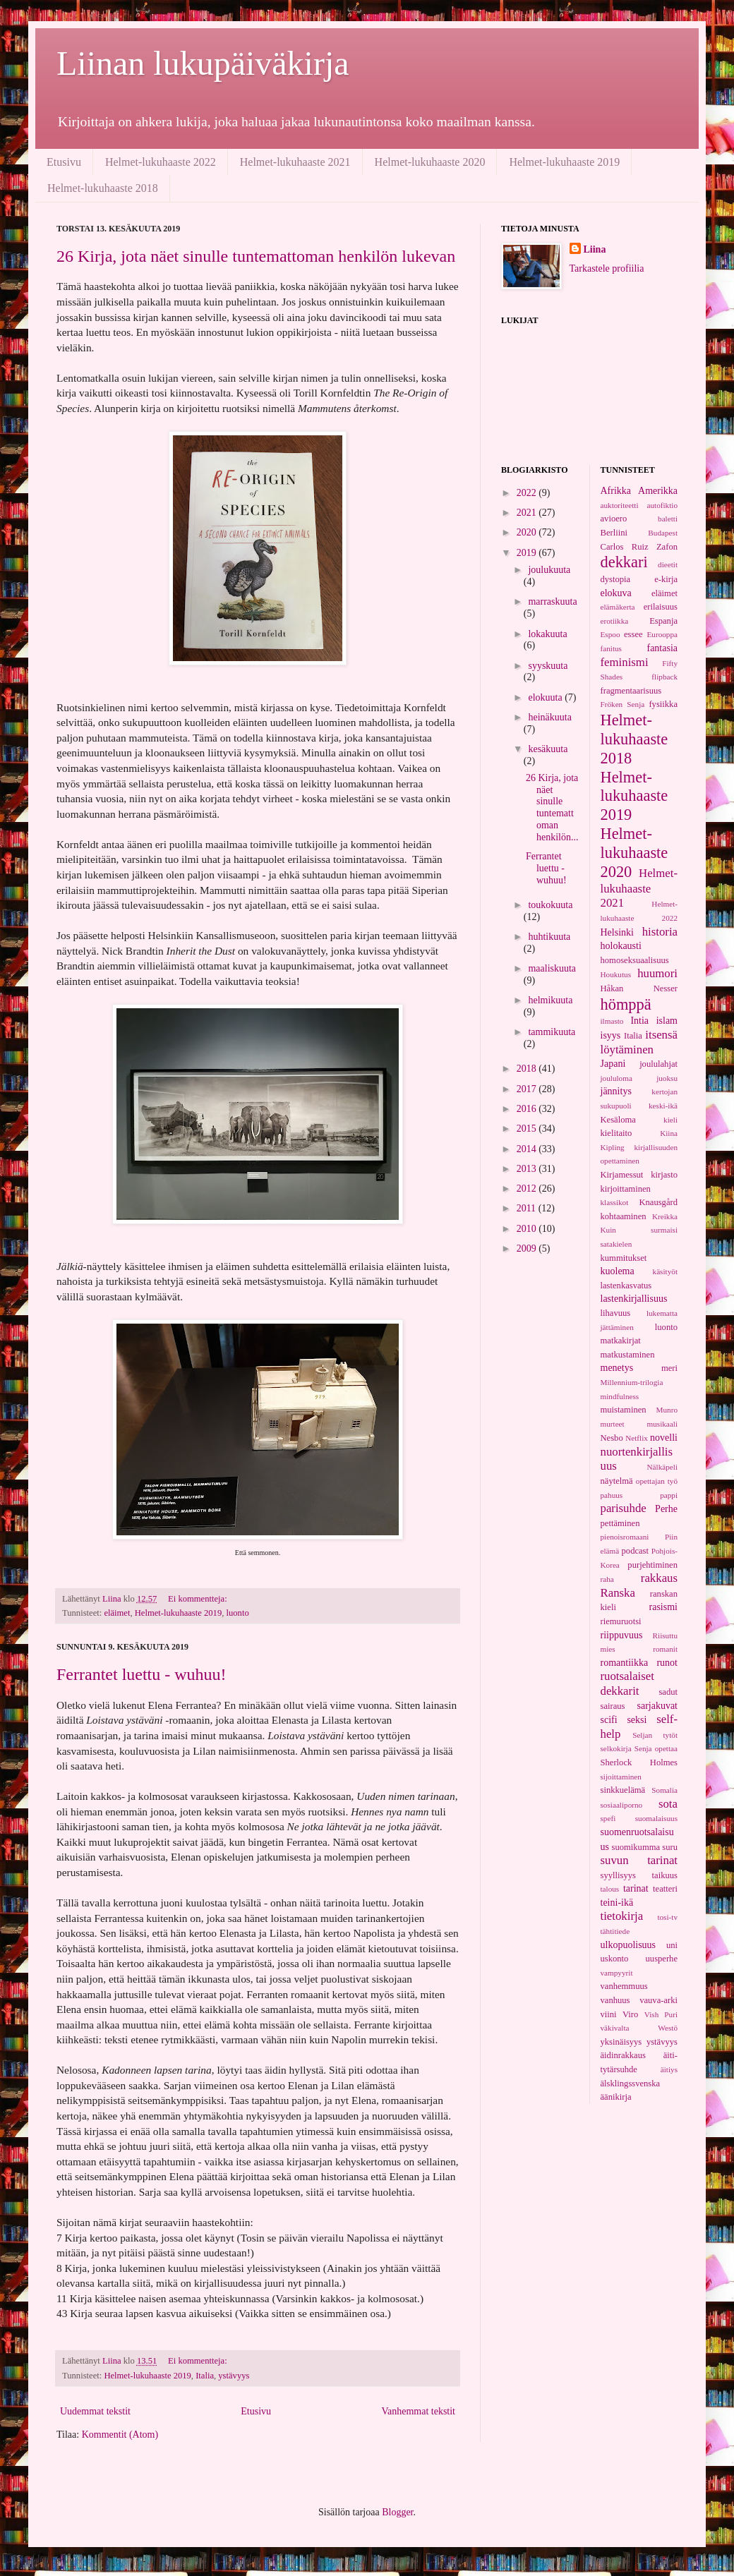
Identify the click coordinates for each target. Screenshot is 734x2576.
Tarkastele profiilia (607, 268)
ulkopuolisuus (628, 1945)
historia (660, 931)
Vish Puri (661, 2014)
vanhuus (615, 2000)
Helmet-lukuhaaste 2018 (102, 188)
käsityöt (665, 1271)
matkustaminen (628, 1355)
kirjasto (664, 1175)
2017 (528, 1089)
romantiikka (625, 1662)
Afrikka (616, 490)
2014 (528, 1149)
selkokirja (616, 1748)
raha (607, 1579)
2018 (528, 1068)
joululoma (616, 1078)
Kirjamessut (622, 1175)
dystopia (616, 579)
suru (670, 1847)
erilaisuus (661, 607)
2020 (528, 532)
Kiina (669, 1133)
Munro (667, 1409)
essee (633, 634)
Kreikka (665, 1216)
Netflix (636, 1438)
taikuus (665, 1875)
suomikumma (636, 1847)
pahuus (612, 1495)
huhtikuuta (549, 936)
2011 (528, 1208)
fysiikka (663, 704)
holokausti (621, 946)
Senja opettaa (656, 1748)
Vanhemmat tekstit (418, 2411)
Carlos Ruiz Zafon (639, 547)
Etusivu (64, 162)
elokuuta (546, 697)
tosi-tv (667, 1917)
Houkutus (616, 974)
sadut (668, 1692)
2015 (528, 1128)
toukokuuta (550, 905)
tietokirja (622, 1916)
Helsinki (617, 932)
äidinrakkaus (623, 2055)
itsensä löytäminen (639, 1042)
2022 (528, 493)
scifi (609, 1720)
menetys (617, 1367)
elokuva (616, 593)
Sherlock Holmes (639, 1762)
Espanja (663, 621)
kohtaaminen (623, 1216)
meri (669, 1368)
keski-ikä (663, 1105)
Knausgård (658, 1202)
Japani (613, 1063)
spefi (608, 1818)
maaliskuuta (552, 968)
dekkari (624, 562)
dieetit (668, 564)
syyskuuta (547, 665)
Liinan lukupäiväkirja (202, 63)
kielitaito (616, 1133)
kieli (670, 1119)
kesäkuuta (547, 749)
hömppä (626, 1004)
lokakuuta (547, 634)
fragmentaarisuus (631, 691)
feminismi (625, 662)
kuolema (617, 1271)
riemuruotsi (621, 1621)
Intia (639, 1020)
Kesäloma (618, 1120)
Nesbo (612, 1438)
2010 (528, 1228)
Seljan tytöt (655, 1735)
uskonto (615, 1959)
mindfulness (620, 1396)
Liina (595, 249)
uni (672, 1945)
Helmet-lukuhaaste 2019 (564, 162)
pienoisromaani (625, 1536)
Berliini (614, 533)
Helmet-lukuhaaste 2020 (430, 162)
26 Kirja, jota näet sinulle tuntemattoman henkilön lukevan (255, 256)
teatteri (665, 1889)
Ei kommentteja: (198, 1599)
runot (667, 1662)
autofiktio (662, 505)
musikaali (662, 1424)
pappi (669, 1495)
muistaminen (623, 1410)
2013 (528, 1168)
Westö (668, 2028)
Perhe (666, 1509)
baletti (668, 518)
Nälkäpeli (662, 1467)
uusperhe (662, 1959)
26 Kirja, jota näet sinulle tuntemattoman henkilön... (552, 807)
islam (667, 1020)
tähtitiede (615, 1931)
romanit (665, 1649)
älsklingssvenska (631, 2083)
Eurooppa (662, 634)
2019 (528, 553)
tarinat (636, 1888)
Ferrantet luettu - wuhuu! (141, 1674)
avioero (614, 519)
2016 (528, 1108)
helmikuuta (550, 1000)
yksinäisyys (621, 2042)
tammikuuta (551, 1032)
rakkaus (659, 1578)
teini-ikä (617, 1902)
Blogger (397, 2512)
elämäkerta (618, 607)
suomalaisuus (656, 1818)
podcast (635, 1551)
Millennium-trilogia (632, 1382)
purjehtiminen (652, 1565)
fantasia (662, 648)
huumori (657, 973)
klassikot (615, 1202)
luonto (238, 1613)
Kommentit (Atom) (120, 2434)
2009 (528, 1248)
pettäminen (620, 1523)
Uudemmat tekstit (95, 2411)
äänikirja (616, 2097)
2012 (528, 1188)
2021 (528, 512)
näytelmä (617, 1481)
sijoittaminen (621, 1776)
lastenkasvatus (626, 1285)
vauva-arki (658, 2000)
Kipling (613, 1147)
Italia (204, 2376)
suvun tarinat (639, 1860)
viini (609, 2014)
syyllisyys (618, 1875)
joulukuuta (549, 569)
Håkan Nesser (639, 988)
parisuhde (623, 1508)
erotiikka (615, 621)
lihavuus (616, 1313)
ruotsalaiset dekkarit (627, 1683)
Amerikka (658, 490)
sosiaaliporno (622, 1805)
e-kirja (666, 579)
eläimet (117, 1613)
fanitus (611, 648)
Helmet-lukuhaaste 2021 (295, 162)
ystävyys (233, 2376)
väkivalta (615, 2028)
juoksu (667, 1078)
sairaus (613, 1706)
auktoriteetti (620, 505)
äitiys (669, 2069)
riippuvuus (622, 1635)
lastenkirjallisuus (634, 1298)
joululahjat (658, 1064)
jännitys (616, 1091)
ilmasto (612, 1021)
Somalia (664, 1790)
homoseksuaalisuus (635, 960)
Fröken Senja (623, 704)
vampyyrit (617, 1973)
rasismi (663, 1607)
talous (610, 1889)
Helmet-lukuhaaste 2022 (160, 162)
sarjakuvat (657, 1705)
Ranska (618, 1593)
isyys (611, 1035)
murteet (613, 1424)
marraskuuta (552, 601)
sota (668, 1803)
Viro (630, 2014)
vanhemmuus (624, 1986)
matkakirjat (621, 1341)
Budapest (663, 532)
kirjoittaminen (626, 1189)
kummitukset (624, 1258)
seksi (636, 1720)
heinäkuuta (549, 717)
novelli (664, 1437)
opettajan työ (657, 1481)
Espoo (610, 634)
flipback (664, 676)
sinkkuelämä (623, 1790)
